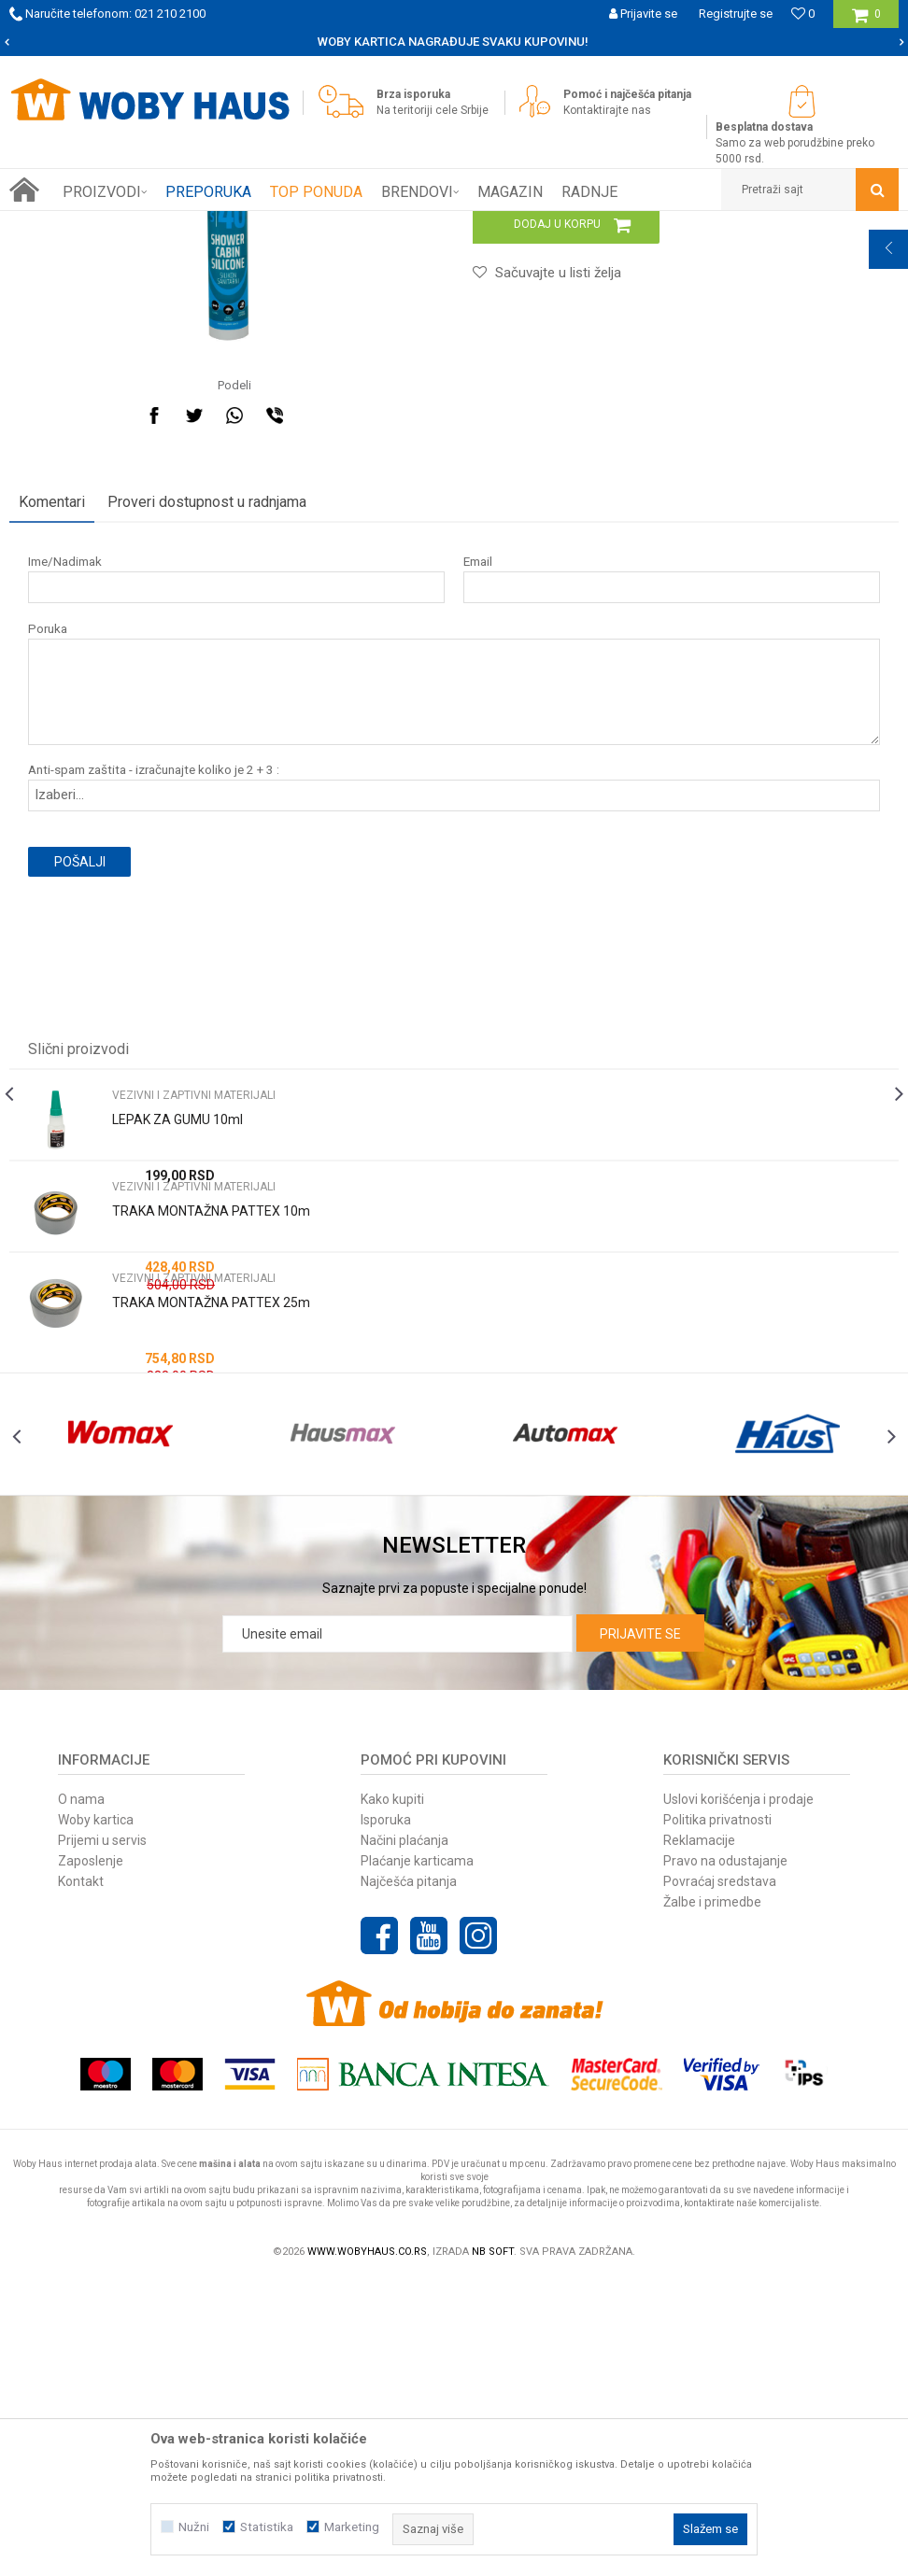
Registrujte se (736, 14)
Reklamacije (699, 2135)
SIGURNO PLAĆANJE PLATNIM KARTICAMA (453, 42)
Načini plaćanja (404, 2135)
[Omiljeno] (803, 14)
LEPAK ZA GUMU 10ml (177, 1372)
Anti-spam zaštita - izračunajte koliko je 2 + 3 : (153, 1023)
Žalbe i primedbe (712, 2196)
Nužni (193, 2527)
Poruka (47, 882)
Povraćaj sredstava (719, 2176)
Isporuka (386, 2114)
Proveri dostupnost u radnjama (206, 755)
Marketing (351, 2527)
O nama (81, 2094)
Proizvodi (141, 225)
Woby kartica (96, 2114)
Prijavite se (640, 1928)
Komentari (52, 755)
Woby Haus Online (56, 225)
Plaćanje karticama (417, 2155)
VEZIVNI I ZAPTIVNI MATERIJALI (379, 225)
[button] (810, 189)
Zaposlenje (90, 2155)
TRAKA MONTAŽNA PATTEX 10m (211, 1464)
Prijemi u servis (102, 2135)
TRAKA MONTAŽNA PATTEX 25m (211, 1555)
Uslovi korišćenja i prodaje (738, 2094)
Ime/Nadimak (65, 815)
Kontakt (81, 2176)
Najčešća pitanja (409, 2176)
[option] (454, 42)
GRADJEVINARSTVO (231, 225)
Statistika (266, 2527)
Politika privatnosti (717, 2114)
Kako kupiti (392, 2094)
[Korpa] (866, 21)
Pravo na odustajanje (725, 2155)
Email (475, 815)
